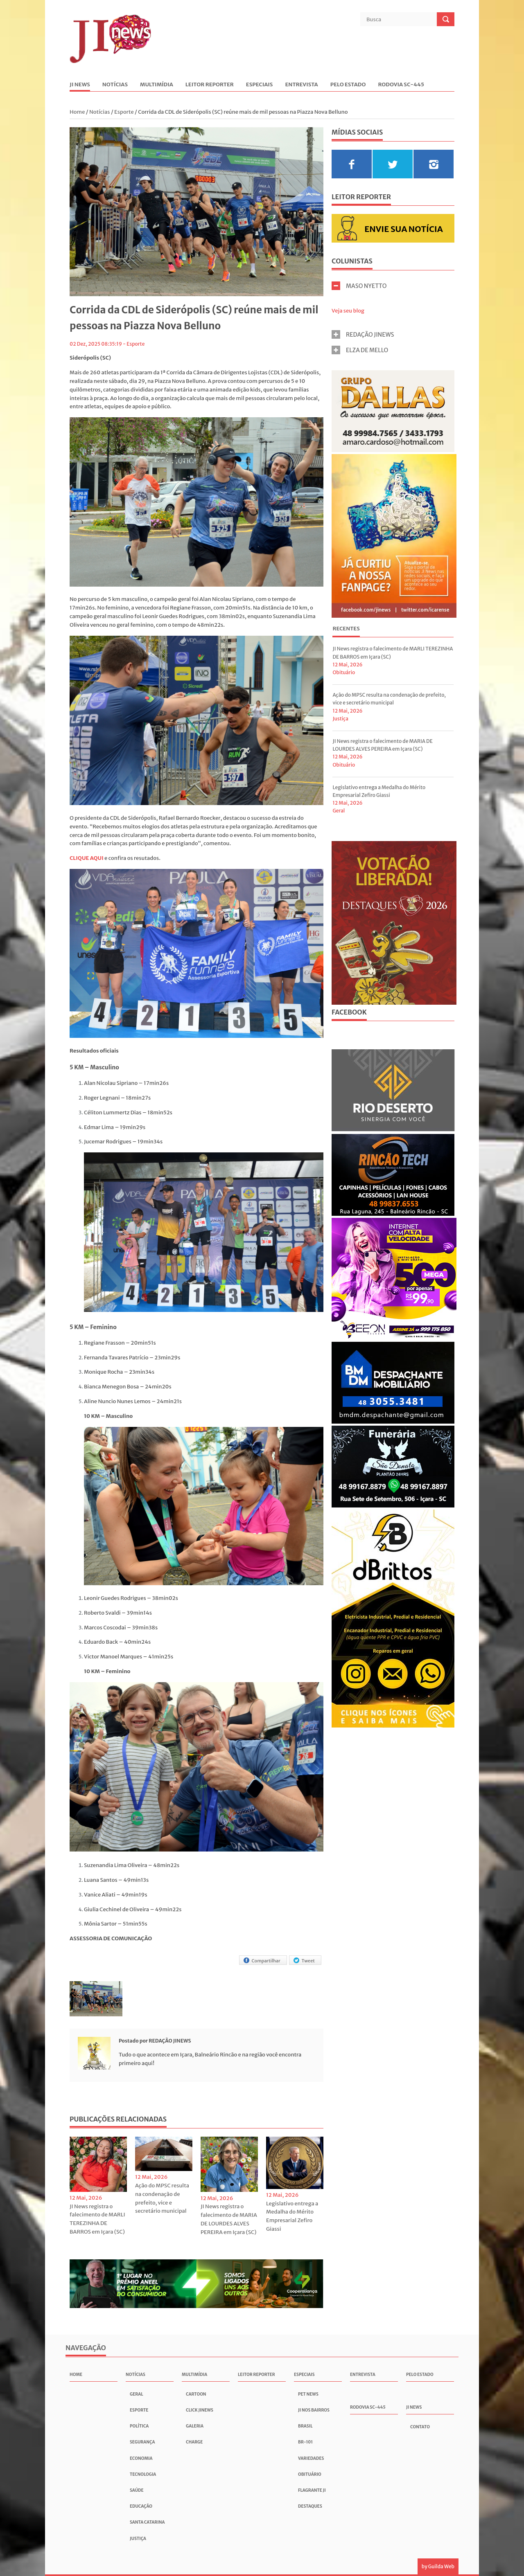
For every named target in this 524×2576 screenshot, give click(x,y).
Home (78, 111)
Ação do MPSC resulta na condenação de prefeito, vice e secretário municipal (162, 2198)
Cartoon (196, 2394)
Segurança (142, 2442)
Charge (194, 2442)
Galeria (194, 2426)
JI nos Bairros (314, 2410)
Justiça (340, 718)
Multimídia (156, 85)
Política (139, 2426)
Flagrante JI (312, 2490)
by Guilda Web (438, 2566)
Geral (338, 811)
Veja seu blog (348, 310)
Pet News (308, 2394)
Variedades (311, 2458)
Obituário (343, 672)
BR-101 (305, 2442)
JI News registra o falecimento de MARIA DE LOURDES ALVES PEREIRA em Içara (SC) (229, 2219)
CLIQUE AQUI (87, 858)
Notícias (115, 85)
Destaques (310, 2506)
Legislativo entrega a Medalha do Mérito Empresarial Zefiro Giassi (292, 2216)
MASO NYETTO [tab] (359, 285)
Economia (141, 2458)
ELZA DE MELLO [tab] (360, 350)
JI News (80, 85)
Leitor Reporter (209, 85)
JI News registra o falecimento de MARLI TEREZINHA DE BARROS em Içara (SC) (97, 2219)
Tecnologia (143, 2474)
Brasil (305, 2426)
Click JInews (199, 2410)
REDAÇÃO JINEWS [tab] (363, 334)
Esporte (124, 111)
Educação (141, 2506)
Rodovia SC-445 (401, 85)
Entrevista (301, 85)
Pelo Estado (348, 85)
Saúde (137, 2490)
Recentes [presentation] (345, 628)
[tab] (345, 629)
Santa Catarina (147, 2522)
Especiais (259, 85)
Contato (420, 2427)
